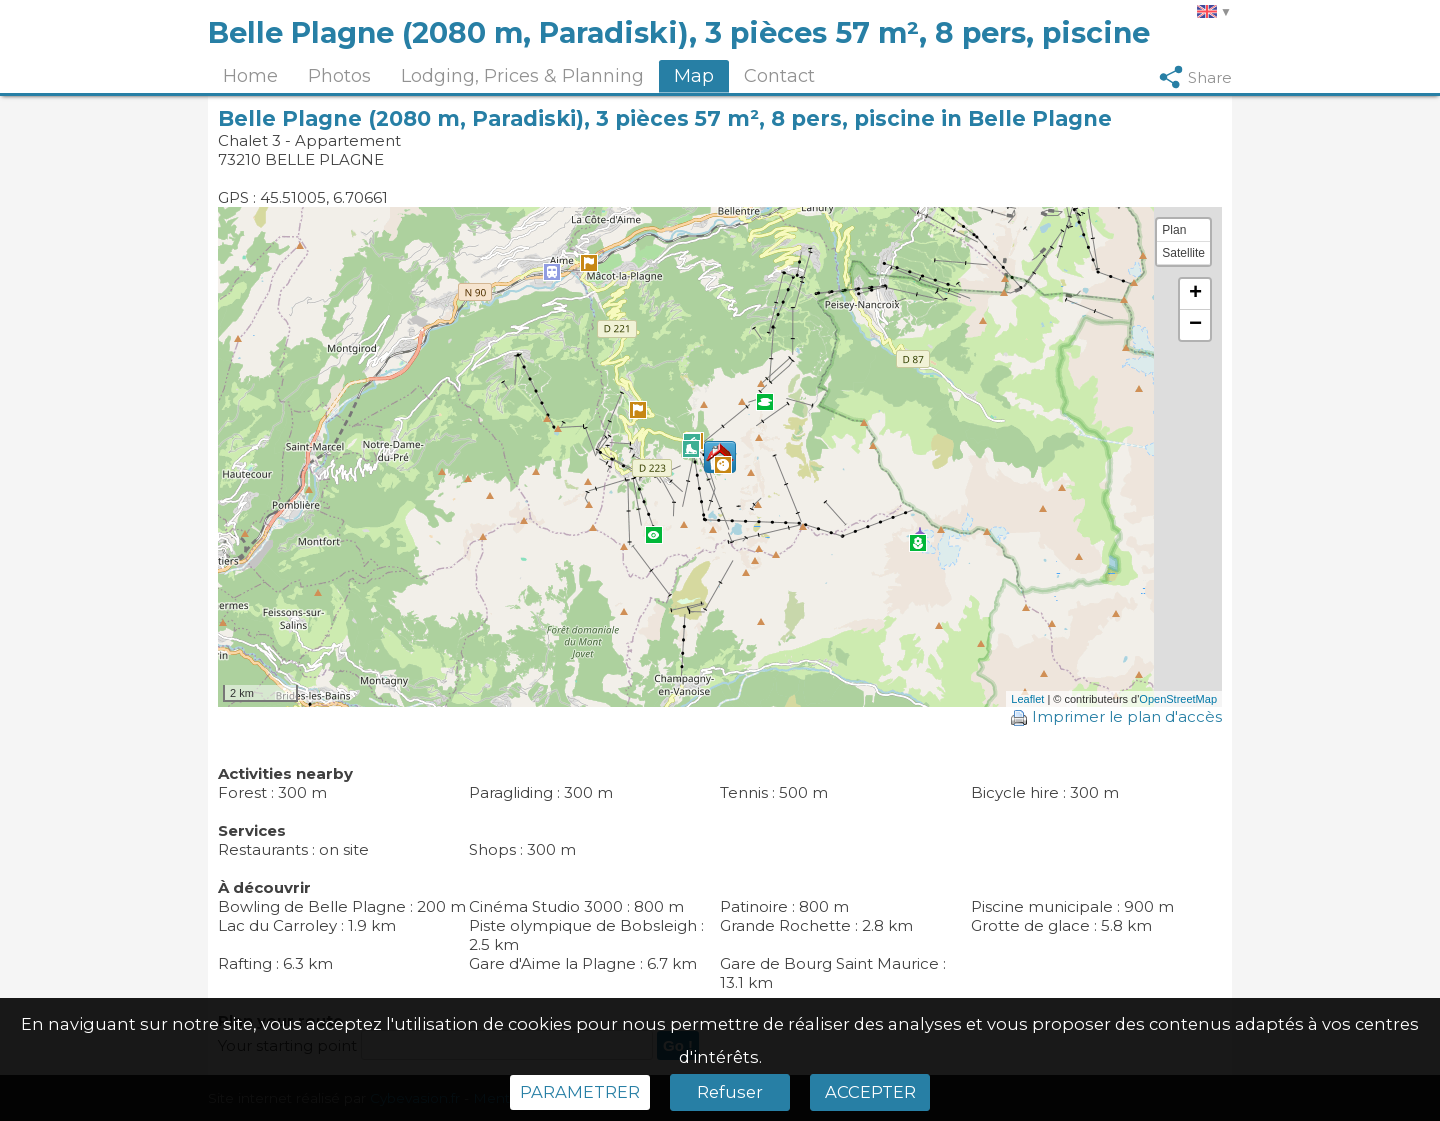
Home (250, 76)
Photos (339, 76)
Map (694, 76)
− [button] (1195, 325)
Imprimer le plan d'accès (1116, 716)
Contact (779, 76)
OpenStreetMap (1178, 699)
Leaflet (1027, 699)
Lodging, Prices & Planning (522, 76)
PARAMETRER (580, 1092)
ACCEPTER (870, 1092)
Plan (1174, 230)
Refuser (730, 1092)
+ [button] (1195, 294)
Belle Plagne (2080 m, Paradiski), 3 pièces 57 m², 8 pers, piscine (679, 32)
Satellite (1183, 253)
